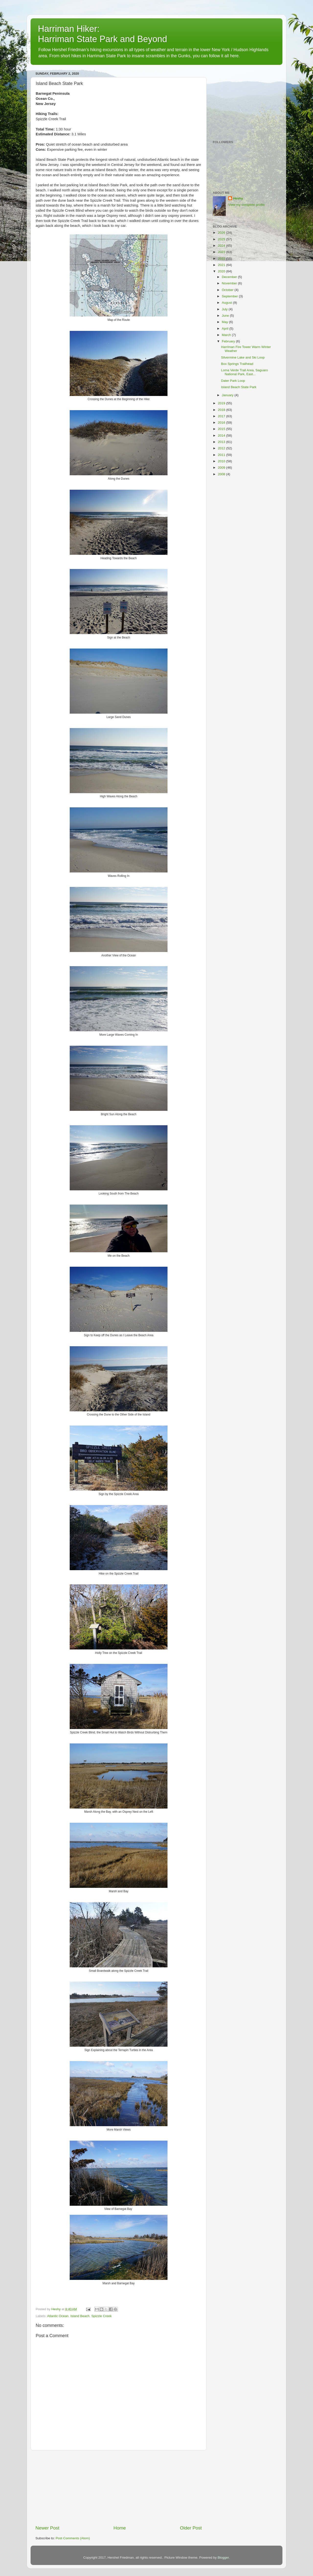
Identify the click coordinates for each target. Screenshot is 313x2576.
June (226, 315)
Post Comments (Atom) (73, 2538)
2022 (222, 258)
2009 (222, 467)
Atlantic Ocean (58, 2316)
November (230, 283)
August (227, 302)
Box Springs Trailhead (237, 364)
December (230, 277)
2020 (222, 271)
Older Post (191, 2527)
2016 (222, 422)
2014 (222, 435)
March (227, 335)
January (228, 395)
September (230, 296)
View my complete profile (246, 205)
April (225, 328)
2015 (222, 429)
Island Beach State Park (239, 387)
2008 (222, 474)
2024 (222, 245)
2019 (222, 403)
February (229, 341)
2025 (222, 239)
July (225, 309)
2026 (222, 232)
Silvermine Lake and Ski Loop (243, 357)
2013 (222, 442)
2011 (222, 455)
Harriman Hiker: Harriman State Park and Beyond (102, 34)
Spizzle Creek (101, 2316)
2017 (222, 416)
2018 (222, 410)
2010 (222, 461)
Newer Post (47, 2527)
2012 (222, 448)
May (225, 322)
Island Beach (79, 2316)
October (228, 290)
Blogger (223, 2557)
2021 (222, 265)
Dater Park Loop (233, 381)
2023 (222, 252)
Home (119, 2527)
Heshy (238, 198)
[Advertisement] (118, 2487)
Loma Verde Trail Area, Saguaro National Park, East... (244, 372)
